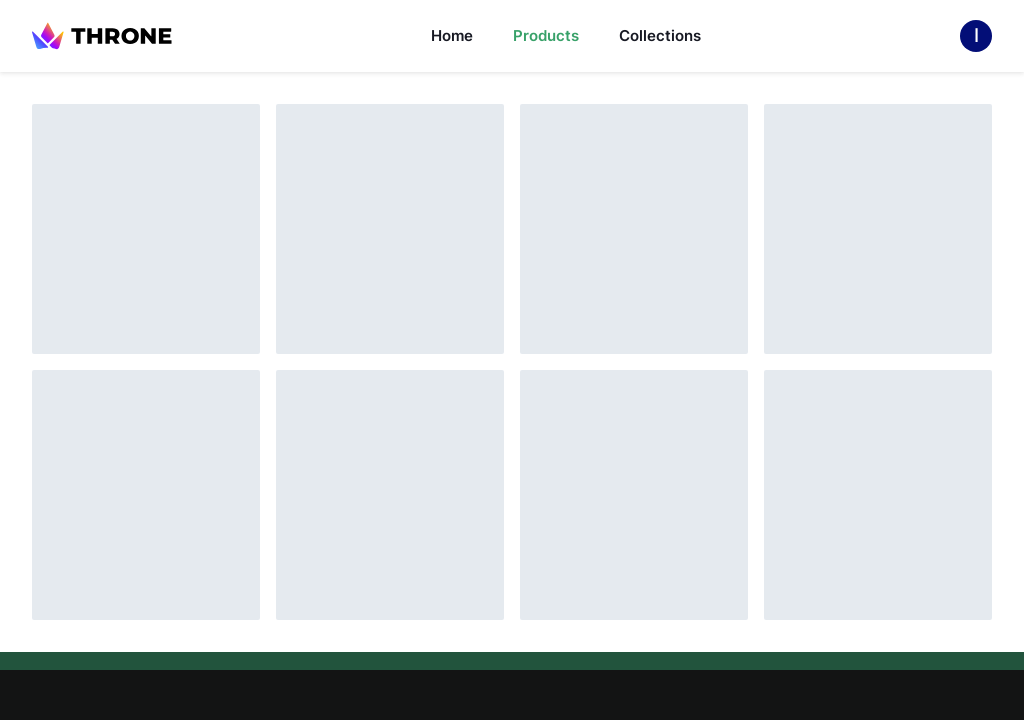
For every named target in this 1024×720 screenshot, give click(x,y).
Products (546, 35)
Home (452, 35)
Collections (660, 35)
